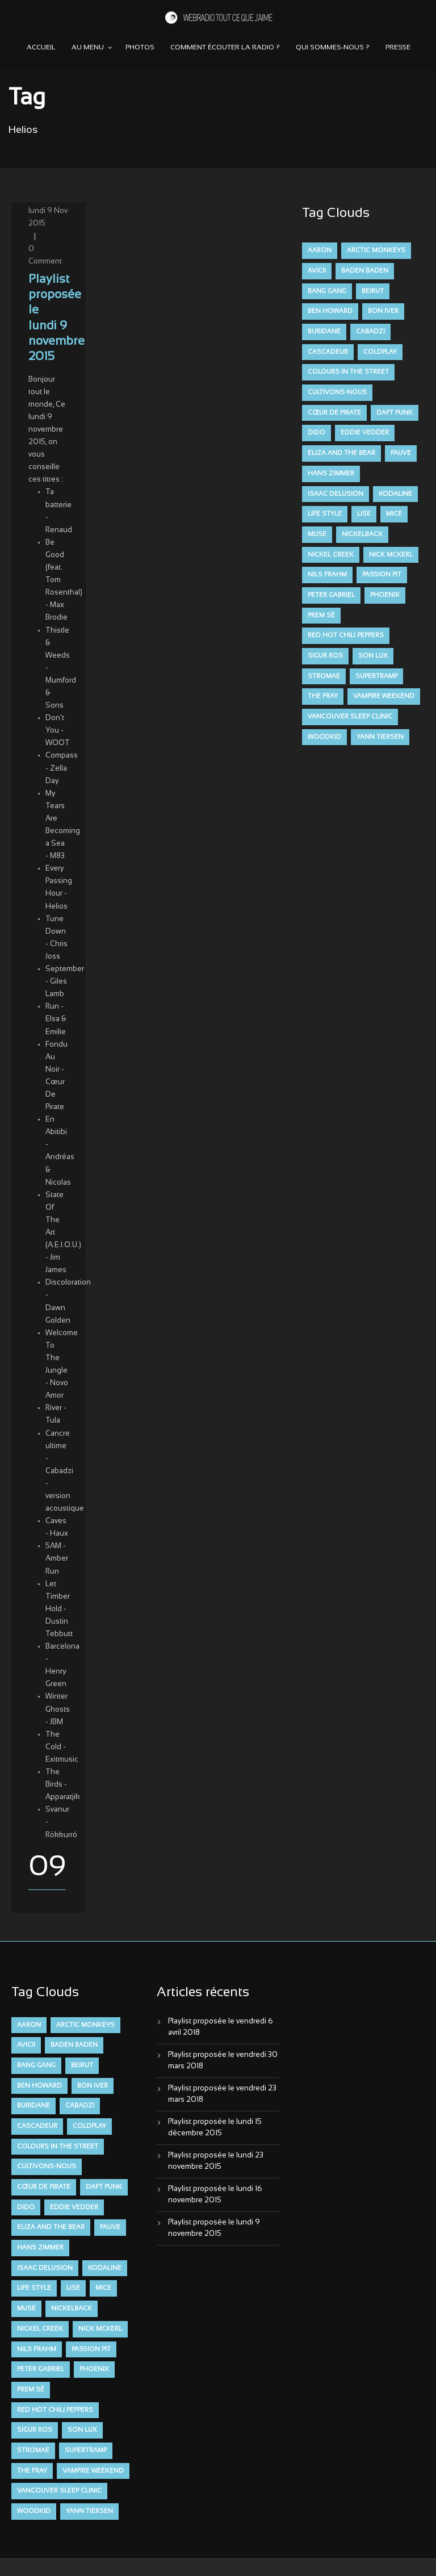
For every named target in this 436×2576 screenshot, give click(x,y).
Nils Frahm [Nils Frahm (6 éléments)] (327, 575)
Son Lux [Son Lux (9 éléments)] (373, 656)
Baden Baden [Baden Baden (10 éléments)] (364, 271)
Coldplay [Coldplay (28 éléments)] (380, 352)
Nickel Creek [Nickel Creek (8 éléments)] (331, 555)
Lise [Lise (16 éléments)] (364, 514)
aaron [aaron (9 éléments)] (320, 250)
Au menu (88, 47)
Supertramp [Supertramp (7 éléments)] (376, 676)
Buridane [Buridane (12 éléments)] (324, 331)
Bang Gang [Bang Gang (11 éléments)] (327, 291)
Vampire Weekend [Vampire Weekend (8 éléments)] (383, 696)
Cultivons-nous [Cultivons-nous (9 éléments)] (337, 392)
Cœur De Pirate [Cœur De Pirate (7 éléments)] (334, 413)
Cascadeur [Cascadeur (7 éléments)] (328, 352)
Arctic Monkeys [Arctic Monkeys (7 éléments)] (376, 250)
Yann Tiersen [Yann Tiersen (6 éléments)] (380, 737)
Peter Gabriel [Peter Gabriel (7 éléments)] (331, 595)
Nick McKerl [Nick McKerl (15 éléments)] (391, 555)
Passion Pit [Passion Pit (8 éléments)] (381, 575)
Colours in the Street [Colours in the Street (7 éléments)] (348, 372)
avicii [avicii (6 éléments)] (317, 271)
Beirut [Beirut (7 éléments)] (373, 291)
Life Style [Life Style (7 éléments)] (325, 514)
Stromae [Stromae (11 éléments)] (324, 676)
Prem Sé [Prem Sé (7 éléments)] (321, 615)
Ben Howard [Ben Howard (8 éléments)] (330, 311)
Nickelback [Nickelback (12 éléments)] (362, 534)
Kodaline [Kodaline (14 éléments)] (395, 494)
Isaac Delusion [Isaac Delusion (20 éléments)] (335, 494)
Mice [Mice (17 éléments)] (394, 514)
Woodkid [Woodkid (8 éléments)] (324, 737)
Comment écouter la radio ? (225, 47)
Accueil (41, 47)
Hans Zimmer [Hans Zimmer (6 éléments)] (331, 473)
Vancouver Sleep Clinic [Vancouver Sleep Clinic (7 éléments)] (350, 717)
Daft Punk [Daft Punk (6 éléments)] (394, 413)
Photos (139, 47)
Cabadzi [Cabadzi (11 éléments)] (370, 331)
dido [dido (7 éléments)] (316, 433)
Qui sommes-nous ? (333, 47)
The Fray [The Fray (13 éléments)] (323, 696)
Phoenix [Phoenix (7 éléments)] (385, 595)
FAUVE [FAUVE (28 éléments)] (401, 453)
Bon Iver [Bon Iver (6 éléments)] (383, 311)
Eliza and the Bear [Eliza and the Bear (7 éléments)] (341, 453)
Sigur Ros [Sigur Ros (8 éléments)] (325, 656)
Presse (397, 47)
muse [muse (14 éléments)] (317, 534)
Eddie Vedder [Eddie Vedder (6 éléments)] (365, 433)
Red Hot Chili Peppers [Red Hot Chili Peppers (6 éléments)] (346, 635)
